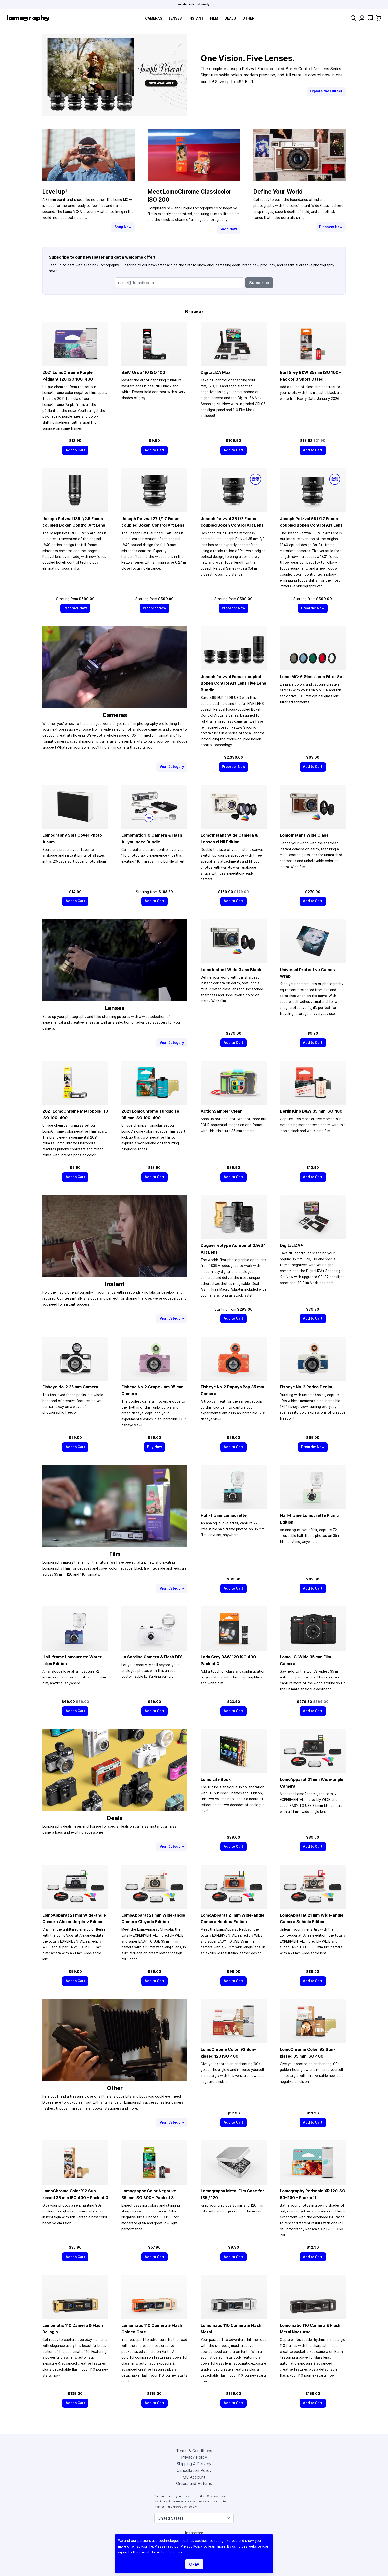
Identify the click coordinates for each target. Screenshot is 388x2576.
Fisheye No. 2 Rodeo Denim (306, 1387)
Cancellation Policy (194, 2470)
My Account (194, 2477)
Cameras (153, 18)
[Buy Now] (154, 1447)
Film (214, 18)
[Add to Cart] (75, 450)
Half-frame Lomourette (224, 1515)
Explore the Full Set (326, 91)
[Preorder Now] (75, 608)
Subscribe (259, 282)
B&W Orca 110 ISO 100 (143, 372)
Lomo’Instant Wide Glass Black (231, 969)
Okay (194, 2564)
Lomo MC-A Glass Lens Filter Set (312, 676)
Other (248, 18)
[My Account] (361, 18)
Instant (196, 18)
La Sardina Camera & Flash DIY (151, 1656)
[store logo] (28, 18)
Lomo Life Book (216, 1779)
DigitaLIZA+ (291, 1245)
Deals (230, 18)
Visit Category (172, 767)
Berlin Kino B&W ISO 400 (311, 1111)
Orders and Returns (194, 2483)
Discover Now (330, 227)
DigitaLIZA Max (215, 372)
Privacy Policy (194, 2457)
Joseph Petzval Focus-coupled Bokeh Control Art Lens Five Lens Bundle (233, 683)
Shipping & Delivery (194, 2463)
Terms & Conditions (194, 2450)
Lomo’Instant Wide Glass (304, 835)
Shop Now (122, 227)
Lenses (175, 18)
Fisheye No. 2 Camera (70, 1387)
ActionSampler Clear (221, 1111)
